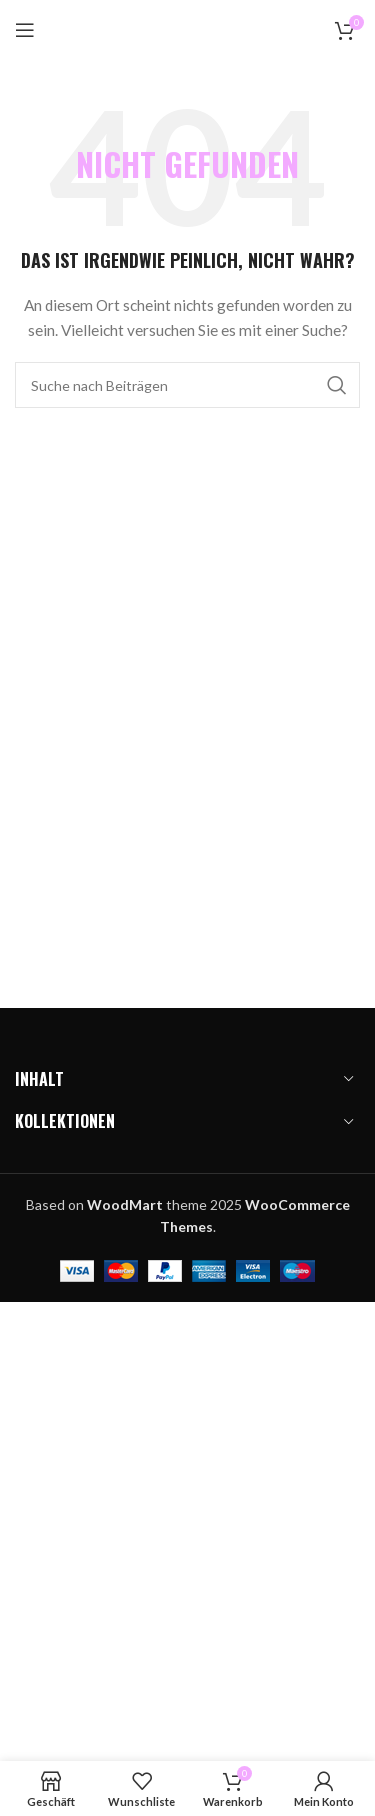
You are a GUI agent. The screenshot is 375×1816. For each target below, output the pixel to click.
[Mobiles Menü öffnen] (25, 30)
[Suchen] (187, 385)
